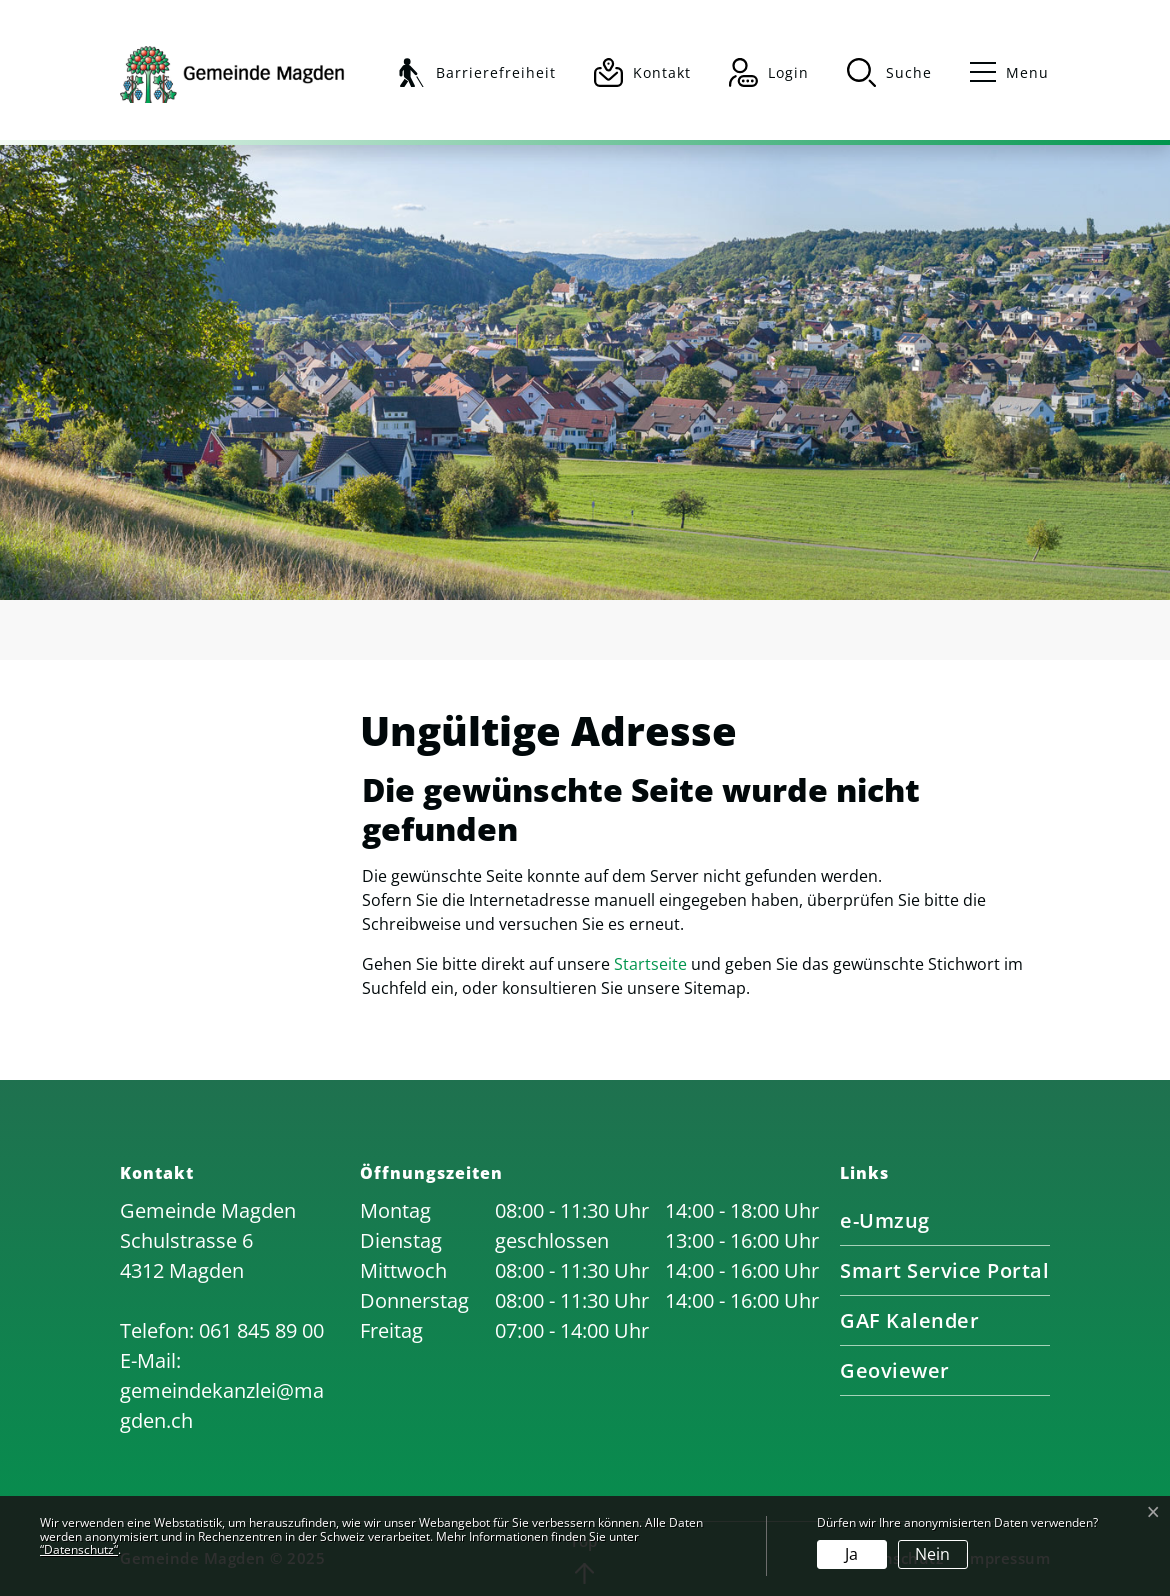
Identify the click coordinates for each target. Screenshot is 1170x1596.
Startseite (650, 964)
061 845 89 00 (261, 1330)
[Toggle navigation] (1000, 72)
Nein (932, 1554)
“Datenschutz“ (79, 1549)
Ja (851, 1554)
